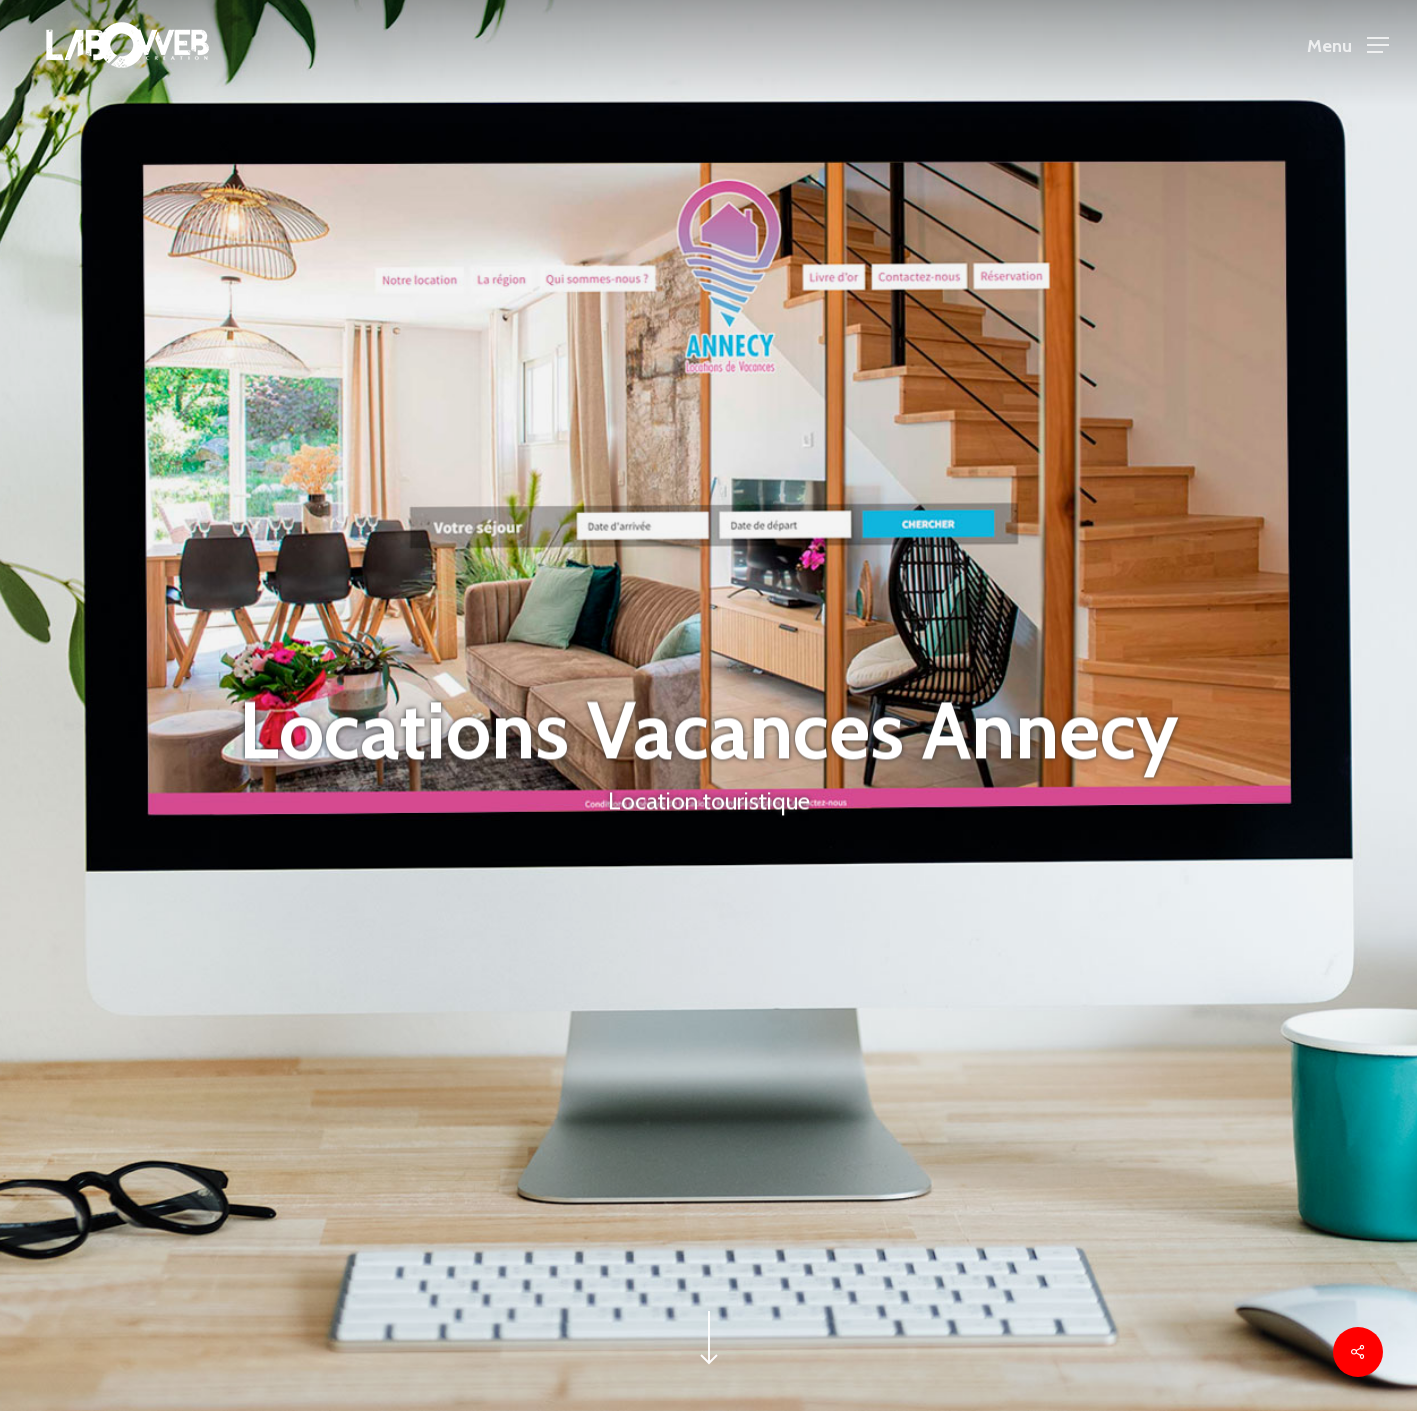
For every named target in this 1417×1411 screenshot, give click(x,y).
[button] (1348, 45)
